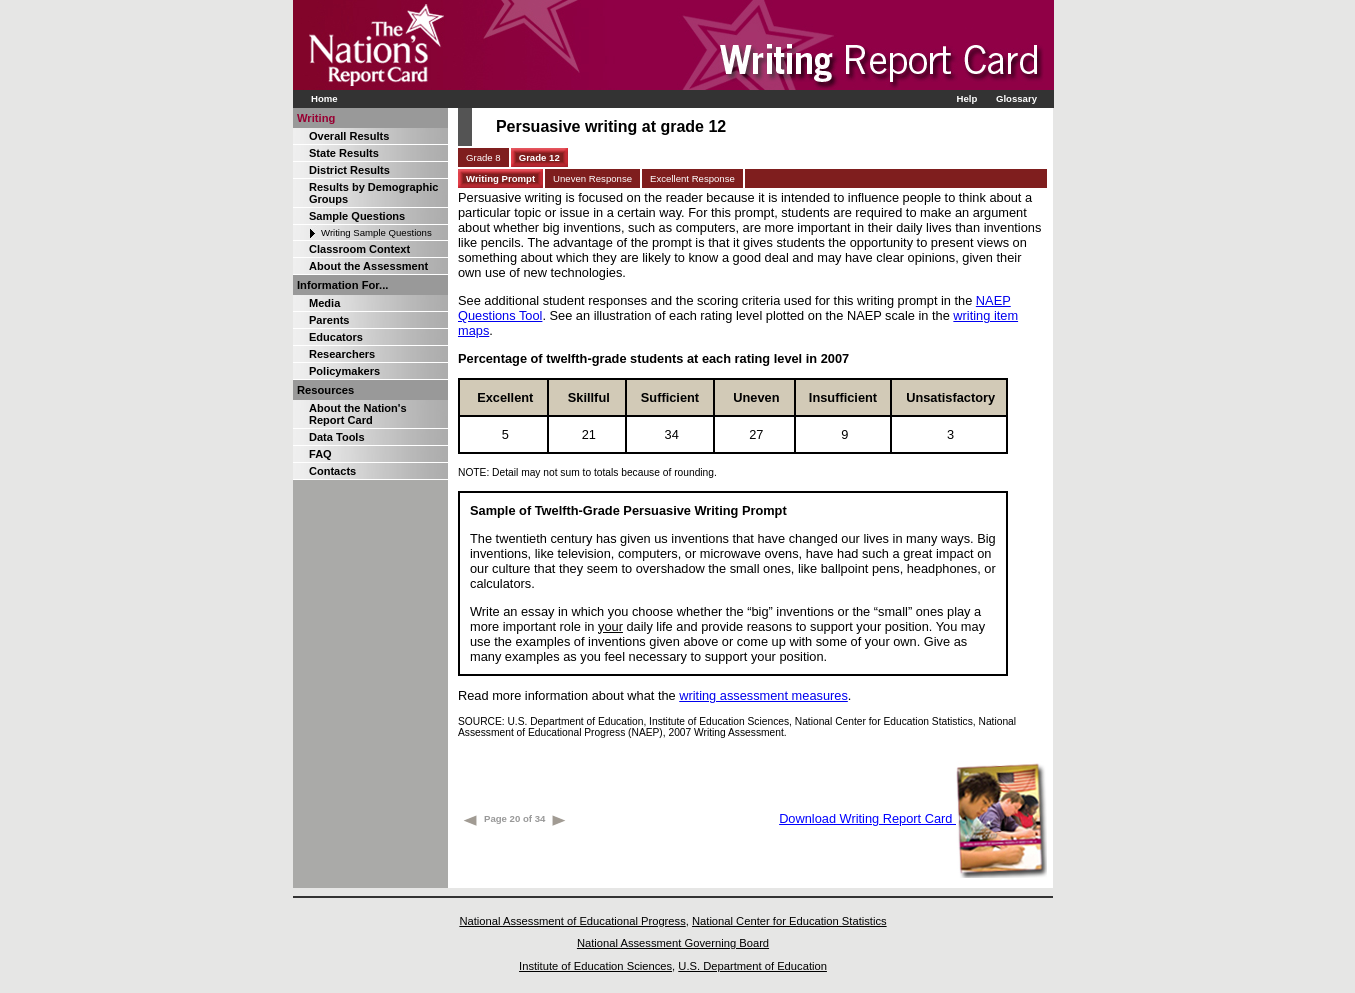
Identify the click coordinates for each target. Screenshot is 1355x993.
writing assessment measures (763, 695)
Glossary (1016, 98)
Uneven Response (592, 178)
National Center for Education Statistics (789, 921)
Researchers (342, 354)
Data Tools (337, 437)
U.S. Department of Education (752, 966)
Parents (329, 320)
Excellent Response (692, 178)
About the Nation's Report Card (358, 414)
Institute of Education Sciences (595, 966)
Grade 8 (483, 157)
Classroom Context (359, 249)
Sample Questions (357, 216)
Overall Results (349, 136)
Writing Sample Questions (376, 232)
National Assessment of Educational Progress (572, 921)
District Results (349, 170)
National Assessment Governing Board (673, 943)
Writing (316, 118)
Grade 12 (539, 157)
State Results (344, 153)
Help (966, 98)
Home (324, 98)
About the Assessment (368, 266)
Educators (336, 337)
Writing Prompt (500, 178)
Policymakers (344, 371)
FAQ (320, 454)
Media (324, 303)
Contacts (332, 471)
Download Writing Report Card (913, 818)
